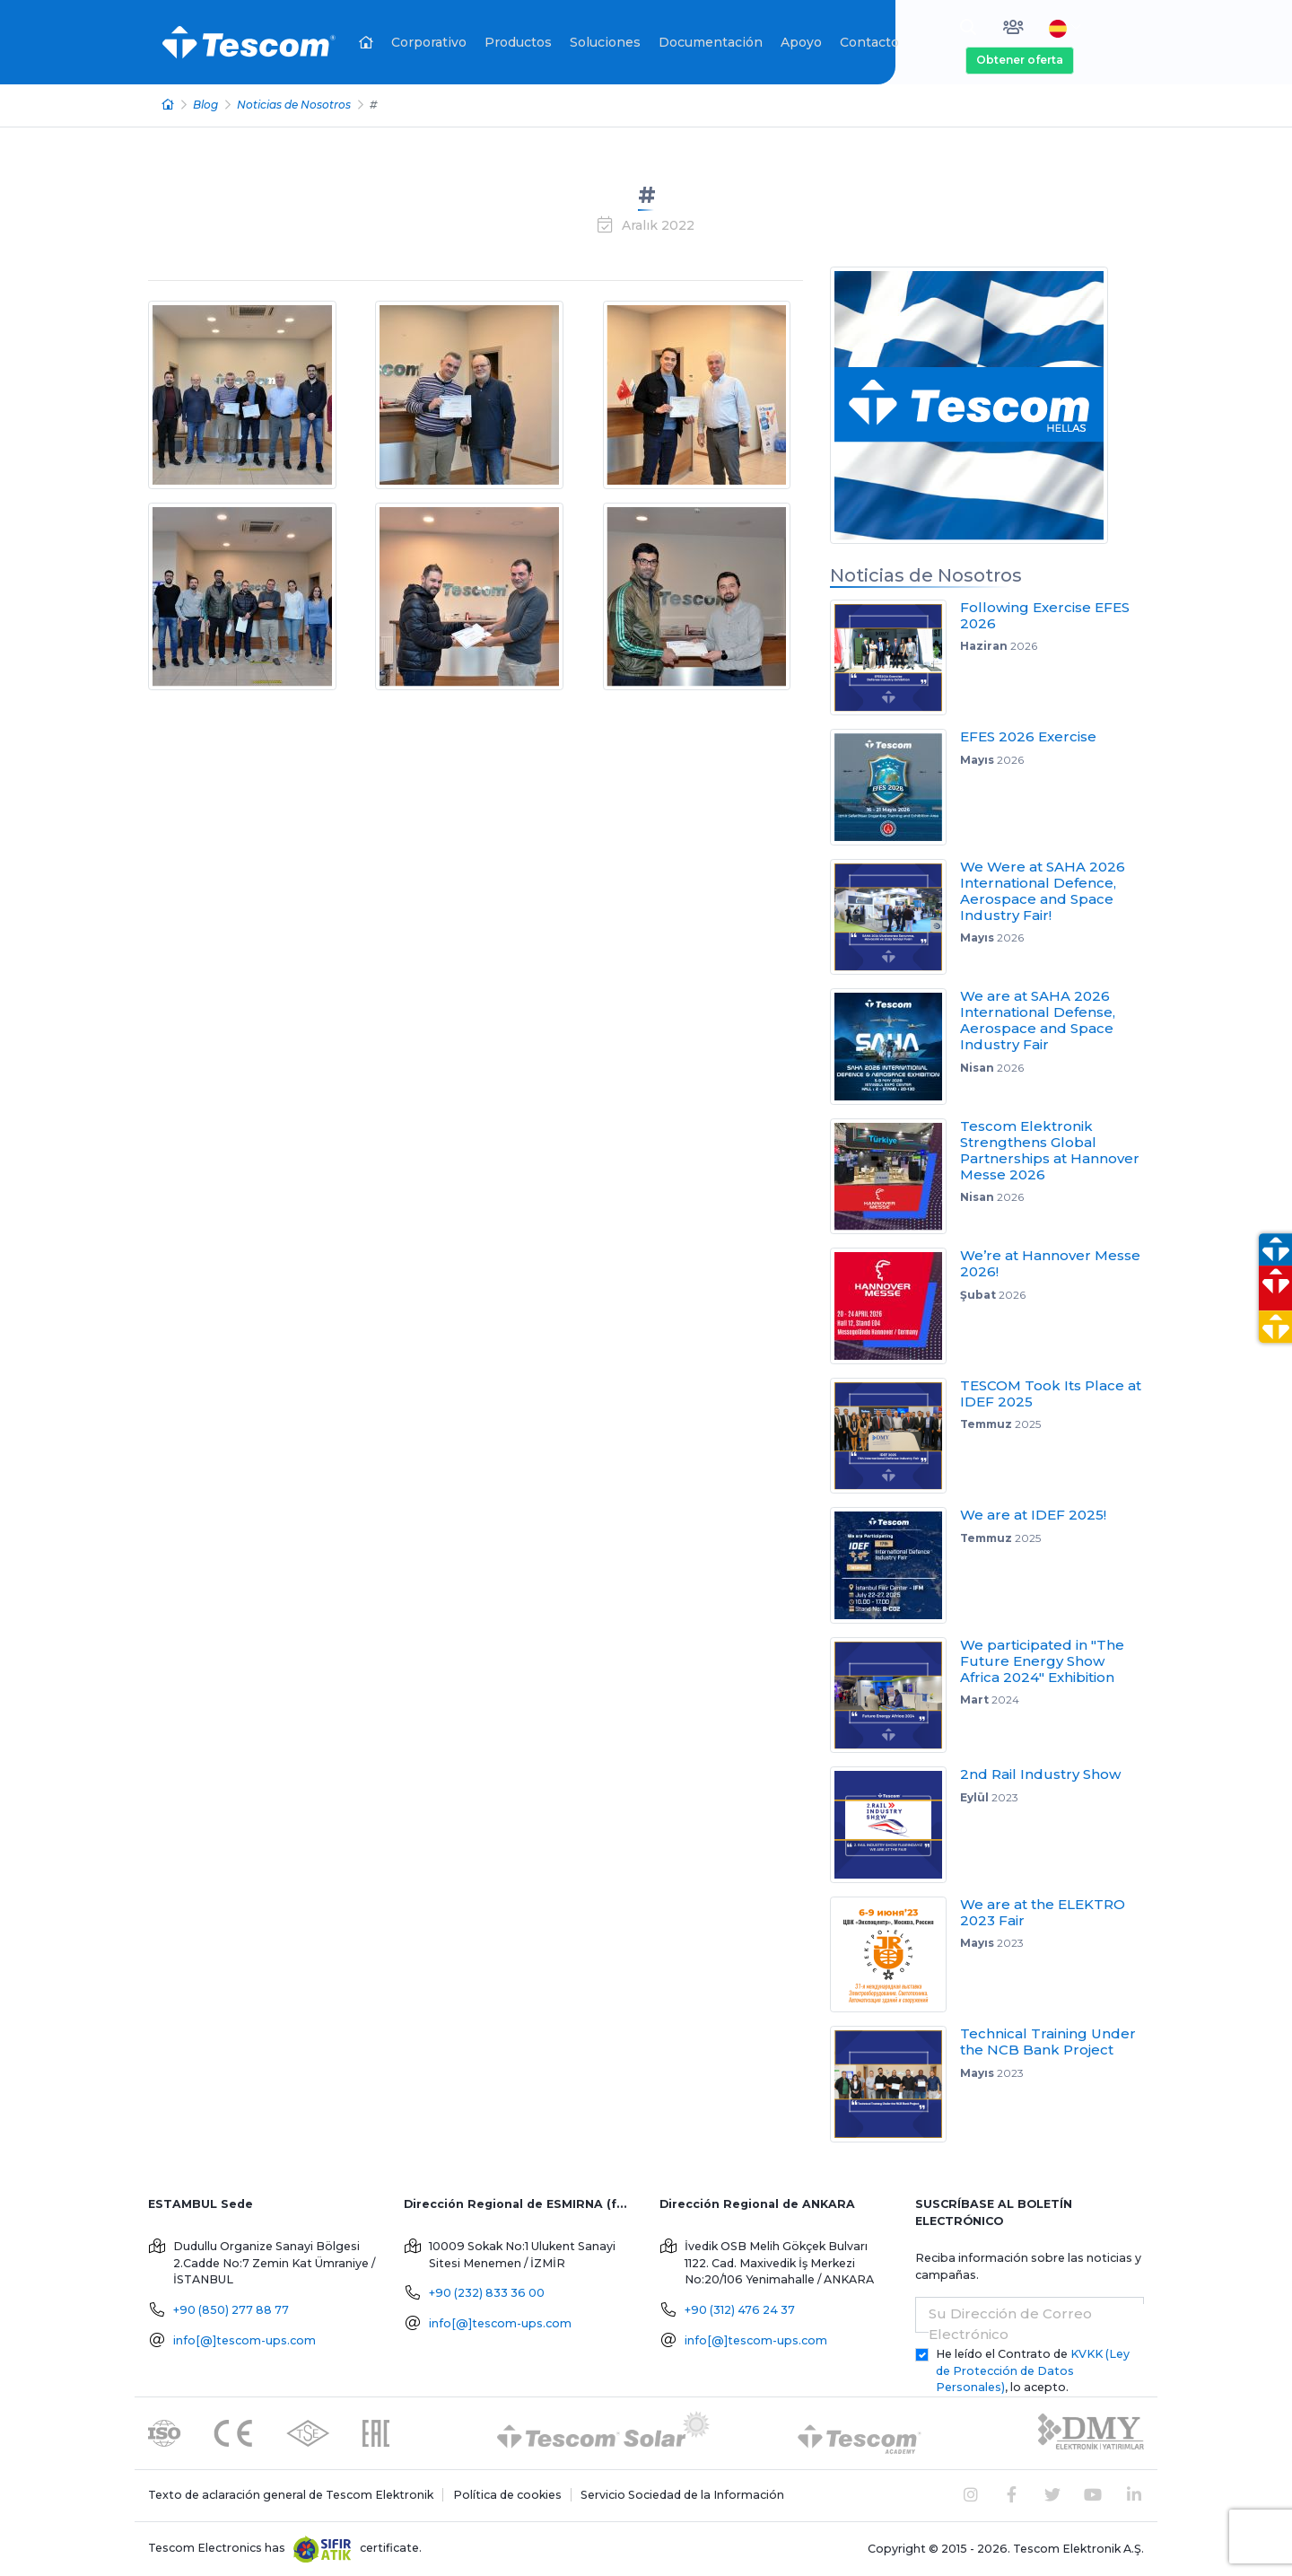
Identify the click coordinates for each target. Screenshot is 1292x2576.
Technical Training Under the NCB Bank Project (1048, 2041)
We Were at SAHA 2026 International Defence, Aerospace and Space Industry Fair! (1042, 891)
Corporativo (429, 42)
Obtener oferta (1019, 59)
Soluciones (605, 42)
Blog (205, 104)
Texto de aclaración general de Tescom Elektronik (290, 2495)
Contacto (869, 42)
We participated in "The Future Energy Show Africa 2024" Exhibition (1042, 1661)
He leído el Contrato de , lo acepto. (1033, 2371)
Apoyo (801, 42)
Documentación (711, 42)
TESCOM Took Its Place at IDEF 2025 (1050, 1393)
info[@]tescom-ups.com (244, 2340)
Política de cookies (507, 2495)
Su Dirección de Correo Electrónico (1010, 2324)
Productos (518, 42)
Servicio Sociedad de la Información (682, 2495)
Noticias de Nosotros (294, 104)
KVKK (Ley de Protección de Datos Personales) (1033, 2371)
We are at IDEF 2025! (1033, 1514)
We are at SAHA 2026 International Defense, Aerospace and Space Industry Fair (1037, 1020)
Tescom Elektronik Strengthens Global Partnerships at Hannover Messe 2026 (1049, 1150)
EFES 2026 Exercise (1028, 736)
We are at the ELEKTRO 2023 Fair (1042, 1912)
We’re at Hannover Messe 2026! (1050, 1263)
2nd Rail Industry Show (1040, 1774)
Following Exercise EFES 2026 (1045, 615)
